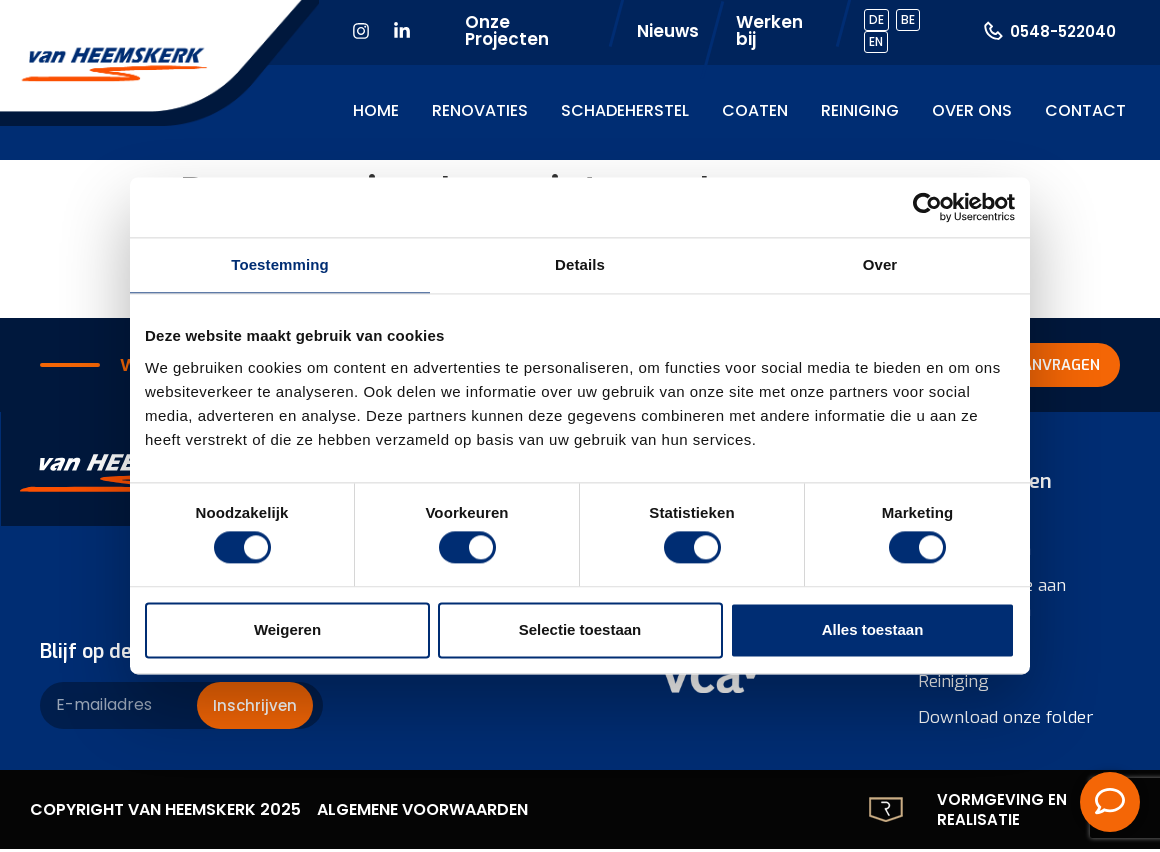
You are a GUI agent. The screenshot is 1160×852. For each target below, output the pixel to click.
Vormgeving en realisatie (1002, 812)
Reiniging (860, 110)
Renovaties (480, 110)
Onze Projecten (507, 30)
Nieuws (668, 31)
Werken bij (769, 30)
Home (376, 110)
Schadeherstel (625, 110)
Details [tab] (580, 264)
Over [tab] (880, 264)
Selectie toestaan (580, 629)
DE (876, 19)
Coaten (755, 110)
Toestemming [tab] (280, 264)
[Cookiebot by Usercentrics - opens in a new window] (927, 207)
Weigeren (287, 629)
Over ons (972, 110)
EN (876, 41)
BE (908, 19)
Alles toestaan (873, 629)
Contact (1085, 110)
